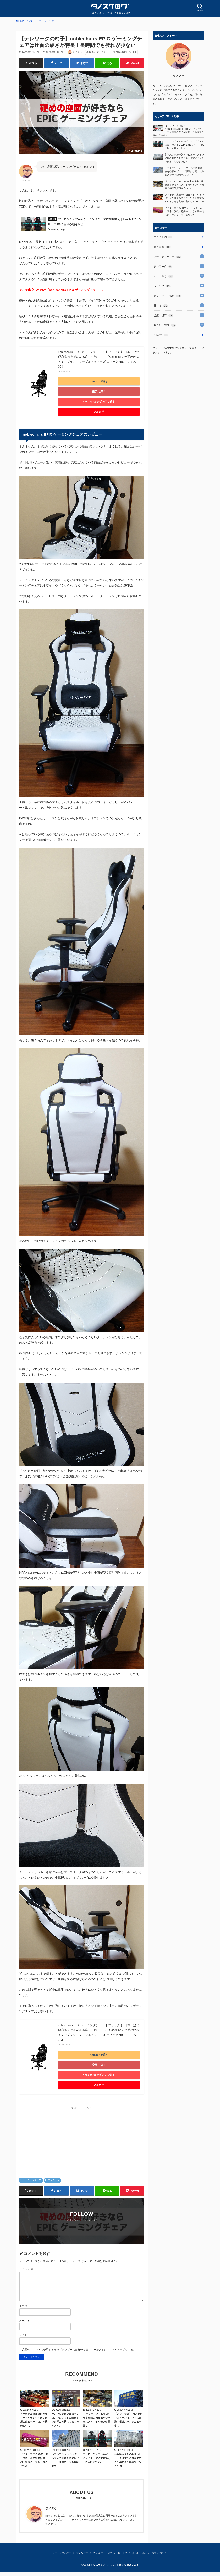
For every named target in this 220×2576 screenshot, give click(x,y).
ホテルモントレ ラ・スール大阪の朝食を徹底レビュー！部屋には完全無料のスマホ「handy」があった (184, 171)
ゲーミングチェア (32, 2182)
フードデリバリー (166, 255)
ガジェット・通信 (166, 292)
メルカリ (99, 413)
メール (24, 2323)
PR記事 (160, 330)
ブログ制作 (162, 237)
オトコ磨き (162, 274)
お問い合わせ (161, 2556)
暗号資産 (161, 246)
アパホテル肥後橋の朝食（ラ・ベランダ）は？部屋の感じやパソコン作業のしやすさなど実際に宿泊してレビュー (184, 198)
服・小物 (161, 283)
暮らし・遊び (163, 320)
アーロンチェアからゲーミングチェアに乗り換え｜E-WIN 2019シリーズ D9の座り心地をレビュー (184, 144)
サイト (23, 2337)
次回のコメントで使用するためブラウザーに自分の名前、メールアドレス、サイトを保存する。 (79, 2352)
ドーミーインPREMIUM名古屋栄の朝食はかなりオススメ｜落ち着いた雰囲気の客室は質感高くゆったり (184, 185)
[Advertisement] (51, 2142)
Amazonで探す (99, 383)
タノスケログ (108, 2568)
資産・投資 (162, 311)
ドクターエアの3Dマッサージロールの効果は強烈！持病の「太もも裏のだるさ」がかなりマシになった (184, 211)
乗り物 (160, 302)
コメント (26, 2272)
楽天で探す (99, 393)
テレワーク (53, 2182)
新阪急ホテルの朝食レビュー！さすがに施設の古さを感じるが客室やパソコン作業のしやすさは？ (184, 158)
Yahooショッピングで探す (99, 403)
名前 (23, 2309)
